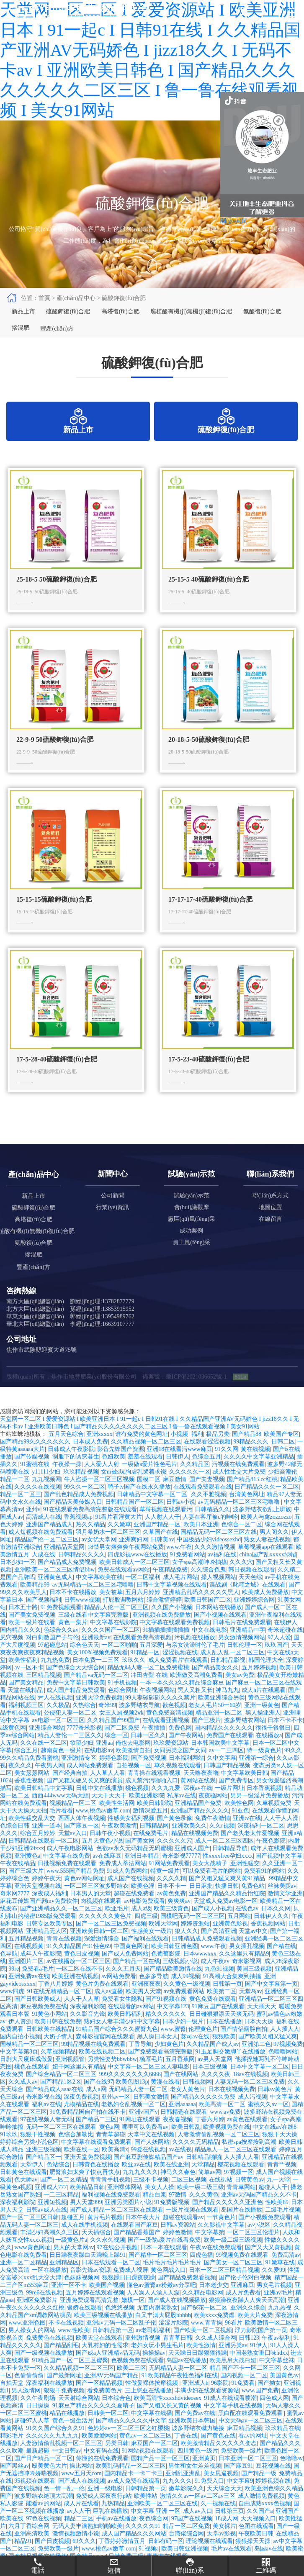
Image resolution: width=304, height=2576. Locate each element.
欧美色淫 (143, 1902)
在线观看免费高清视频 (142, 1653)
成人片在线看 (81, 2519)
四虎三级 (146, 1932)
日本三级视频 (209, 2082)
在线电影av (98, 1766)
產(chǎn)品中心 (76, 298)
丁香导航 (140, 2060)
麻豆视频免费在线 (43, 2022)
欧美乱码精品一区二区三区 (130, 2482)
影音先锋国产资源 (120, 1465)
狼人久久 (186, 1947)
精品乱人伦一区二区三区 (116, 1623)
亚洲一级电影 (105, 2504)
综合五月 (26, 1766)
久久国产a (260, 2527)
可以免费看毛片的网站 (211, 1887)
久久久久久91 (142, 2542)
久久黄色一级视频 (186, 2000)
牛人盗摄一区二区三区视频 (99, 1495)
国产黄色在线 (218, 2451)
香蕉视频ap (78, 1533)
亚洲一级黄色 (261, 1721)
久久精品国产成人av (212, 2060)
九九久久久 (177, 2497)
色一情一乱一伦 (64, 2504)
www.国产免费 (260, 2406)
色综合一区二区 (241, 1540)
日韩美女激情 (150, 2113)
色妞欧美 (113, 1472)
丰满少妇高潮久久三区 (49, 2248)
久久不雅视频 (208, 1510)
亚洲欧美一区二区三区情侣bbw (54, 1585)
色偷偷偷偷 (29, 2391)
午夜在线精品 (17, 1879)
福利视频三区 (26, 1721)
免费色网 (180, 1743)
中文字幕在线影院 (113, 1638)
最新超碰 (37, 2466)
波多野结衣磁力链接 (198, 2444)
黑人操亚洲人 (263, 1728)
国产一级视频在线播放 (43, 2369)
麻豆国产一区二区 (154, 2459)
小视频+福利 (186, 1450)
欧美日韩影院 (154, 1819)
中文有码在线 (101, 2466)
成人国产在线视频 (130, 1894)
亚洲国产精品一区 (157, 1540)
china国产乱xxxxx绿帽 (267, 1570)
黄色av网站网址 (84, 1894)
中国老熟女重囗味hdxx (258, 2369)
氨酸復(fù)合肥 (250, 315)
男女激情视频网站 (241, 1653)
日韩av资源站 (177, 2241)
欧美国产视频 (106, 2301)
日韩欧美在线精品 (49, 2045)
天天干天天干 (108, 1811)
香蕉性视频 (29, 1796)
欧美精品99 (34, 1600)
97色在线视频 (43, 2534)
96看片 (233, 2338)
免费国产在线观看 (229, 1751)
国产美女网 (140, 1856)
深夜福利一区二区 (260, 1841)
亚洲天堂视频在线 (37, 1902)
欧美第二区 (221, 2007)
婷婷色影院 (114, 1774)
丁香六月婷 (209, 2135)
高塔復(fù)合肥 (114, 315)
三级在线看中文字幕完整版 (94, 1631)
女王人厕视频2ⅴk (121, 1728)
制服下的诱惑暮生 (75, 1472)
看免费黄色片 (104, 2406)
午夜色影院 (271, 1856)
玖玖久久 (133, 1676)
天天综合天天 (224, 2504)
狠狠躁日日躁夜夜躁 (128, 2293)
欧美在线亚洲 (171, 2180)
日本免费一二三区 (95, 1676)
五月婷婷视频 (259, 1683)
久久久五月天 (123, 1984)
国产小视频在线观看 (220, 1631)
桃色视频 (137, 1804)
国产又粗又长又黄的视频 (169, 2421)
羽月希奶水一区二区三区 (108, 1548)
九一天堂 (278, 2195)
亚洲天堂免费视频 (99, 1713)
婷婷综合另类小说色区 (29, 2158)
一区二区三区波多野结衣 (96, 1902)
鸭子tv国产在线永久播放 (139, 1502)
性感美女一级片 (151, 1947)
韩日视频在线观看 (251, 1585)
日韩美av (162, 1555)
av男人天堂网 (215, 2075)
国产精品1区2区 (60, 2097)
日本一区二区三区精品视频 (224, 2286)
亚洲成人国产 (192, 1864)
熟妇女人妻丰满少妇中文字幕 (122, 2037)
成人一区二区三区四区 (224, 1856)
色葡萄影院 (165, 1969)
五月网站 (239, 1932)
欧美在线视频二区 (102, 2067)
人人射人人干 (162, 1533)
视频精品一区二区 (72, 1819)
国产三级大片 (26, 1887)
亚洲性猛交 (245, 1879)
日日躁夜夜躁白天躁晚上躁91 (87, 2271)
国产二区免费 (121, 1743)
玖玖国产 (276, 1661)
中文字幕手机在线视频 (233, 2421)
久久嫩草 (119, 1540)
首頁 (44, 298)
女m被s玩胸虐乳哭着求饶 (133, 1487)
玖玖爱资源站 (170, 1759)
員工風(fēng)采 (191, 1258)
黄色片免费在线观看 (102, 2000)
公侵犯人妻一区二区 (70, 1728)
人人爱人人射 (101, 1480)
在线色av (246, 1924)
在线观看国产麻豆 (134, 2241)
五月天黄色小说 (102, 1856)
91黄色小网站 (49, 2030)
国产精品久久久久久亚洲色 (227, 2218)
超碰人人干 (273, 2203)
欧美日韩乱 (186, 2143)
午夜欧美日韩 (255, 2549)
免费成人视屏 (130, 2286)
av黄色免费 (171, 1909)
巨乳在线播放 (110, 2527)
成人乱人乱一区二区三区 (232, 1668)
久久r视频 (222, 1841)
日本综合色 (116, 2414)
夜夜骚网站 (213, 1811)
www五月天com (81, 2489)
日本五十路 (23, 1623)
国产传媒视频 (31, 1472)
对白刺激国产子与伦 (52, 1653)
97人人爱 (279, 1653)
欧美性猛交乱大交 (31, 1834)
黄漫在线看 (165, 2097)
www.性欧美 (74, 2346)
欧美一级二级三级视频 (233, 2256)
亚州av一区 (115, 2113)
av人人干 (78, 2527)
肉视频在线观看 (100, 1917)
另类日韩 (117, 2459)
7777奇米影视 (84, 1743)
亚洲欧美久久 (189, 1841)
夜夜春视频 (177, 2135)
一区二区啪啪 (119, 1661)
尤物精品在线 (81, 2120)
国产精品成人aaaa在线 (54, 2105)
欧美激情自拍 (133, 1766)
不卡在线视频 (66, 2338)
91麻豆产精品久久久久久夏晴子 (93, 2421)
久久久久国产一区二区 (110, 1646)
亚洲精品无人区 (46, 1947)
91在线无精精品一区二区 (59, 2007)
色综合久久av (61, 1646)
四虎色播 (201, 2271)
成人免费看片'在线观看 (178, 1676)
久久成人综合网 (215, 2353)
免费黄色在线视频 (49, 2353)
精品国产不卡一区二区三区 (245, 2384)
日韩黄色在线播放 (95, 2180)
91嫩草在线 (280, 2278)
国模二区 (148, 1495)
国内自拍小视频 (20, 2052)
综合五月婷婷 (37, 1849)
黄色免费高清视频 (169, 1728)
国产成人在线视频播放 (176, 2316)
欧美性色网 (239, 1819)
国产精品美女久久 (215, 1683)
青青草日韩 (177, 2353)
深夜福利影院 (87, 2022)
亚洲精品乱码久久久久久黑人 (201, 1608)
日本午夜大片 (142, 2233)
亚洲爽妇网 (133, 1555)
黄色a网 (109, 2143)
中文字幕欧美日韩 (244, 1789)
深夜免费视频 (81, 2113)
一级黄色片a (71, 2256)
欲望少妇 (81, 1759)
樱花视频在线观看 (240, 2180)
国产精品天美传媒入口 (73, 1518)
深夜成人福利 (49, 1909)
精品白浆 (154, 2210)
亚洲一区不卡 (68, 2301)
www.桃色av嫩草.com (103, 1826)
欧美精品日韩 (87, 2203)
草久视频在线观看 (177, 1781)
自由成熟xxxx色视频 (264, 2519)
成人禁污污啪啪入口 (151, 1796)
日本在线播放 (224, 2037)
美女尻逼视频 (221, 2489)
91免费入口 (209, 2497)
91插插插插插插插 (165, 1646)
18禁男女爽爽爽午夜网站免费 (126, 1563)
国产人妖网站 (152, 2158)
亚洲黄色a (27, 1872)
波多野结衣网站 (244, 1736)
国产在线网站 (180, 2090)
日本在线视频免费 (231, 2105)
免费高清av (285, 2271)
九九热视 (279, 2323)
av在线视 (180, 2165)
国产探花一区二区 (203, 2323)
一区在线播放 (49, 2286)
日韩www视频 (82, 1615)
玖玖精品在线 (282, 2444)
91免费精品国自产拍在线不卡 (87, 2128)
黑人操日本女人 (157, 2052)
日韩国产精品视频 (227, 1781)
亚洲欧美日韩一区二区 (99, 1947)
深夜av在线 (197, 1804)
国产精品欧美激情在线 (173, 1984)
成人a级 (141, 1924)
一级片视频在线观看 (192, 2225)
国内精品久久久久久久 (223, 1743)
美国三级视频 (254, 1984)
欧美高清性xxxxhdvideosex (167, 2414)
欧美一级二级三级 (200, 2203)
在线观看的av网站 (131, 2022)
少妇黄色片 (169, 2060)
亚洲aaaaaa (182, 2120)
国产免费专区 (236, 1796)
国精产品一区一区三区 (160, 2474)
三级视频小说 (180, 1977)
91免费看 (243, 2399)
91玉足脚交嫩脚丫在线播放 (230, 2067)
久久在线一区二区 (43, 1759)
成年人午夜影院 (40, 1969)
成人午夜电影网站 (69, 1864)
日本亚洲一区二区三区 (248, 2474)
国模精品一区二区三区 (29, 2060)
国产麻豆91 (238, 2482)
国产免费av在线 (195, 2429)
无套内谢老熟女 (157, 2323)
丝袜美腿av (282, 1902)
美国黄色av (284, 2391)
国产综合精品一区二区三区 (61, 2090)
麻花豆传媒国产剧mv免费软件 (39, 1917)
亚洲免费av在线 (28, 1992)
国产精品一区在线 (136, 1977)
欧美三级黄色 (171, 1924)
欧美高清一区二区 (221, 2120)
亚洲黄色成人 (55, 1593)
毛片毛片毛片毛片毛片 (172, 2278)
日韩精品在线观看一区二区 (43, 1856)
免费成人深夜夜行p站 (103, 2512)
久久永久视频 (107, 2256)
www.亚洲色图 (27, 2338)
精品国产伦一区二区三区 (46, 1555)
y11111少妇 (46, 1487)
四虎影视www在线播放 (137, 1570)
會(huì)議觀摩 (191, 1223)
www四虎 (12, 2007)
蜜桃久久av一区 (268, 2120)
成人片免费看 (243, 2308)
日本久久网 (276, 1924)
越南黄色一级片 (61, 1766)
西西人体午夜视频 (81, 1834)
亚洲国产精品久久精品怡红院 (227, 1909)
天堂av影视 (221, 2549)
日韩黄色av (249, 2195)
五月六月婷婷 (142, 1608)
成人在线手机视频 (84, 2241)
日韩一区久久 (148, 1751)
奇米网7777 (14, 1909)
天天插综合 (96, 2248)
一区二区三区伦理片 (253, 2248)
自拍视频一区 (133, 1781)
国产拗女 (269, 2399)
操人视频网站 (218, 1593)
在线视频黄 (29, 1962)
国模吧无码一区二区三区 (192, 1932)
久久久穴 (241, 1578)
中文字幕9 (240, 2497)
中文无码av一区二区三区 (251, 2436)
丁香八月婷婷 (55, 2000)
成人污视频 (252, 2113)
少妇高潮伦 (282, 1487)
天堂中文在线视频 (151, 2150)
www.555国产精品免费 (75, 1887)
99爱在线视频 (148, 2165)
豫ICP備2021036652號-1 (196, 1392)
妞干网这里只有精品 (78, 2082)
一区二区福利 (142, 1593)
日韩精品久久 (212, 1525)
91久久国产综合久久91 (55, 2444)
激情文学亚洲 (285, 1909)
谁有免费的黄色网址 (141, 1450)
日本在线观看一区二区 (111, 2278)
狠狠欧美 (224, 2052)
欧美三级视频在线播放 (103, 2331)
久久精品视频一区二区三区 (146, 1457)
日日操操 (37, 2421)
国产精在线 (281, 1962)
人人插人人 (284, 2045)
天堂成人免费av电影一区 (225, 1917)
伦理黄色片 (203, 2045)
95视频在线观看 (34, 2497)
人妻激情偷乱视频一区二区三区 (219, 2150)
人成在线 (43, 1570)
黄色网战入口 (168, 2286)
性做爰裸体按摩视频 (152, 2399)
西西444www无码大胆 (60, 1811)
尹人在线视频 (55, 1713)
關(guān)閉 (233, 221)
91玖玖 (9, 2150)
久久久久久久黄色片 (105, 1932)
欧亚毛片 (117, 1924)
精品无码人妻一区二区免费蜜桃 (148, 1683)
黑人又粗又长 (195, 1706)
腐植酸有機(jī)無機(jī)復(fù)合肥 (182, 315)
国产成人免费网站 (125, 1969)
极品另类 (217, 1450)
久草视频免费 (273, 1819)
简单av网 (209, 2188)
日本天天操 (258, 2037)
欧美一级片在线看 (31, 1638)
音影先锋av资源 (90, 2286)
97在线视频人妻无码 (46, 2135)
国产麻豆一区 (81, 1841)
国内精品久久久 (20, 1646)
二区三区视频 (188, 2195)
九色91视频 (219, 1984)
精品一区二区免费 (186, 2542)
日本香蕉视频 (264, 1804)
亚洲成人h (195, 2399)
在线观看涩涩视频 (207, 1457)
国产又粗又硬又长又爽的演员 (84, 1796)
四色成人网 (274, 2414)
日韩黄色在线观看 (23, 2188)
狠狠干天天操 (279, 2150)
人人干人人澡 (281, 1834)
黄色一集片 (73, 1638)
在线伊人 (285, 1638)
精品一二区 (14, 1495)
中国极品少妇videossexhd (209, 1555)
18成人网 (226, 2534)
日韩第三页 (229, 2527)
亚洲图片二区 (26, 1977)
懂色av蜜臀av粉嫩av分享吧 (161, 2301)
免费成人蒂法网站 (122, 1879)
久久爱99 (273, 2286)
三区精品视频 (43, 1691)
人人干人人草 (81, 2015)
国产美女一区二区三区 (233, 2278)
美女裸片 (224, 2542)
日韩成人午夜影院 (71, 1465)
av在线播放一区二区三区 (78, 1977)
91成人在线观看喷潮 (230, 2414)
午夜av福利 (276, 2353)
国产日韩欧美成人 (37, 2015)
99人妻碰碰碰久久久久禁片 (160, 1713)
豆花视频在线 (273, 2482)
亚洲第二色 (256, 2060)
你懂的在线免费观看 (102, 2474)
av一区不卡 (28, 1683)
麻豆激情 (174, 1495)
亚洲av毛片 (278, 2308)
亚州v (33, 1525)
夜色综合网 (153, 2534)
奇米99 (107, 1721)
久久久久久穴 (174, 1856)
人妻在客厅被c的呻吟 (210, 1533)
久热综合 (84, 1721)
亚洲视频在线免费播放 (161, 1631)
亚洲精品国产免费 (198, 1819)
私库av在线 (181, 1811)
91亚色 (240, 1826)
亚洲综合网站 (46, 1743)
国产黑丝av (14, 2482)
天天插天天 (261, 2022)
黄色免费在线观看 (212, 2015)
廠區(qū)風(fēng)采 (192, 1235)
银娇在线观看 (84, 2323)
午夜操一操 (67, 1480)
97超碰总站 (52, 1661)
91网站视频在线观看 (147, 2466)
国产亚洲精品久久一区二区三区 (61, 1924)
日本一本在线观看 (163, 2263)
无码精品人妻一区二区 (138, 2105)
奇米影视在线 (43, 2113)
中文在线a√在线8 (274, 2143)
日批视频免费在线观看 (67, 1879)
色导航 (9, 1969)
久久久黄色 (204, 2210)
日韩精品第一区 (112, 2346)
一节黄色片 (221, 2233)
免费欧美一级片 (241, 2466)
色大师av (25, 2195)
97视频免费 (288, 2060)
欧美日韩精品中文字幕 (43, 1804)
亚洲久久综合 (247, 2323)
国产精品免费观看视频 (186, 2293)
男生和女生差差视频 (194, 2482)
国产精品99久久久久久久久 (35, 1457)
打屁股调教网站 (123, 1615)
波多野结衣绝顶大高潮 (43, 2512)
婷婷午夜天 (46, 1894)
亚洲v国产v (143, 2128)
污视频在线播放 (194, 1653)
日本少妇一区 (17, 1578)
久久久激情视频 (214, 1563)
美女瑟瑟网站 (31, 1789)
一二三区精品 (61, 2210)
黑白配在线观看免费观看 (251, 2429)
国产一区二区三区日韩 (29, 2233)
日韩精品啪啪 (203, 2173)
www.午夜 (179, 1563)
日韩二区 (283, 1457)
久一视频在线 (218, 2519)
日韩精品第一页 (145, 2504)
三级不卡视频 (150, 2195)
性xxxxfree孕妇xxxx (228, 1872)
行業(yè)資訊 (112, 1223)
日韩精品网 (154, 1841)
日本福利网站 (186, 1774)
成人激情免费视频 (261, 2512)
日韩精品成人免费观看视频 (207, 1954)
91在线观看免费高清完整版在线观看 (90, 1525)
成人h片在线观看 (264, 1706)
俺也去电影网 (133, 1759)
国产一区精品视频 (99, 2399)
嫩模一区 (133, 2316)
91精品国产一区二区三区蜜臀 (70, 2376)
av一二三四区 (226, 1766)
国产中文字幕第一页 (271, 2000)
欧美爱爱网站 (99, 2451)
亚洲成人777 (51, 2203)
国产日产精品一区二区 (43, 2474)
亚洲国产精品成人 (49, 1540)
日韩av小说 (180, 1518)
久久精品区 (194, 1480)
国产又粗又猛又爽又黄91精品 (228, 1894)
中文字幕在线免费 (66, 1872)
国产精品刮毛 (61, 2361)
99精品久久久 (250, 1457)
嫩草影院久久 (186, 2504)
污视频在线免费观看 (238, 1480)
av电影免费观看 (144, 1917)
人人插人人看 (241, 2173)
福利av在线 (46, 2120)
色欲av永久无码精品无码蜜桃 (134, 1864)
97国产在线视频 (191, 2534)
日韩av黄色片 (275, 2105)
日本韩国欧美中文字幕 (220, 1759)
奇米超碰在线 (285, 1646)
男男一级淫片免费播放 (259, 1811)
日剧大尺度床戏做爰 (26, 2075)
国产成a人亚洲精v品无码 (108, 2369)
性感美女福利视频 (131, 1834)
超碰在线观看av (183, 2233)
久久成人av (22, 2097)
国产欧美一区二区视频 (202, 2346)
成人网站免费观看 (90, 1781)
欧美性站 (145, 2512)
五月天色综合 (66, 1450)
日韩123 (249, 2353)
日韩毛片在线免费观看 (242, 1638)
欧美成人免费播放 (265, 1608)
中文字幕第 (209, 2248)
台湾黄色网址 (246, 1510)
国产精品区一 (43, 2173)
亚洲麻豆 (242, 2301)
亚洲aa (104, 1759)
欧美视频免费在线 (226, 2143)
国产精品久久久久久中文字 (131, 2436)
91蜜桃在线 (34, 1480)
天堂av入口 (72, 1849)
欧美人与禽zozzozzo (266, 1533)
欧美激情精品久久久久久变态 (218, 2459)
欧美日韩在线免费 (57, 2037)
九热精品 (113, 2519)
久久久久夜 (215, 2090)
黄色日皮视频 (81, 1969)
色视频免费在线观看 (137, 2376)
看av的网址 (252, 2451)
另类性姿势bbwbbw (112, 2075)
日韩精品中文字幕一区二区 (153, 1510)
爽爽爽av (179, 1917)
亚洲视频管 (70, 2075)
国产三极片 (206, 1736)
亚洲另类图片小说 (128, 2218)
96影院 (220, 2399)
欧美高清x (115, 2165)
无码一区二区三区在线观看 (61, 2143)
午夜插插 (153, 1743)
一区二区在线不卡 (79, 1984)
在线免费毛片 (150, 1849)
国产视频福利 (43, 1615)
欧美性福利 (23, 1676)
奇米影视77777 (181, 1872)
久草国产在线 (160, 1548)
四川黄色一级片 (197, 2466)
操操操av (153, 2369)
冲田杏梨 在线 (149, 1691)
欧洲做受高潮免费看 (196, 1691)
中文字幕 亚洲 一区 (155, 2527)
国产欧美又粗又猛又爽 (267, 2052)
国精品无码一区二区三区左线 (218, 1548)
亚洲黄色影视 (230, 1939)
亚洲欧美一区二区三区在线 (162, 2519)
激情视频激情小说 (75, 2549)
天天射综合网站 (78, 2414)
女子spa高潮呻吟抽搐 (199, 1578)
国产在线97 (98, 2097)
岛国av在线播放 (186, 2376)
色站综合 (58, 2180)
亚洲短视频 (52, 2218)
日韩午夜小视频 (110, 1849)
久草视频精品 (58, 2067)
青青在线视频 (64, 1954)
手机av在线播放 (116, 2534)
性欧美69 (277, 2218)
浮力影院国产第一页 (260, 2346)
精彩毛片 (11, 2451)
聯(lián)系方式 (270, 1211)
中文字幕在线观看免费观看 (96, 2158)
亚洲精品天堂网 (64, 1563)
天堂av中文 (253, 1947)
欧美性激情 (201, 2361)
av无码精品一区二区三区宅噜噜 (239, 1518)
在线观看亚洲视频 (165, 1736)
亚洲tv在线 (247, 1834)
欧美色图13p (132, 2097)
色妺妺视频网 (81, 2293)
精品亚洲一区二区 (219, 1728)
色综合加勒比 (75, 2150)
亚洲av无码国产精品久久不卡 (259, 2210)
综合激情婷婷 (164, 1615)
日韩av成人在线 (46, 2225)
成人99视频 (185, 1992)
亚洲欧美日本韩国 (192, 2436)
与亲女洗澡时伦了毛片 (195, 1661)
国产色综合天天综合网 (75, 1683)
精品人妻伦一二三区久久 (70, 1751)
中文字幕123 (173, 2022)
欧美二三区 (131, 2384)
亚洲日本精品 (142, 1872)
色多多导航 (153, 1992)
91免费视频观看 (61, 1623)
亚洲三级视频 (43, 2165)
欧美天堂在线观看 (99, 2353)
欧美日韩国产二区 (207, 1615)
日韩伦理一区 (244, 1661)
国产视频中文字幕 (278, 1872)
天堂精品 (203, 2180)
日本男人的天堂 (90, 1909)
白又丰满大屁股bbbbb (163, 2331)
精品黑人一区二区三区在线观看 (235, 2165)
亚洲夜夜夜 (146, 2000)
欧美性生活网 (116, 1819)
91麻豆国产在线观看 (218, 2022)
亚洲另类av (233, 2361)
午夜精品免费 (170, 1585)
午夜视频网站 (157, 1706)
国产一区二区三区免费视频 (111, 1939)
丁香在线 (186, 2451)
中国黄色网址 (131, 1962)
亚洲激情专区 (78, 1774)
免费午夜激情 (212, 1834)
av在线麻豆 (107, 1872)
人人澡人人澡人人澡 (153, 2308)
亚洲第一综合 (256, 1774)
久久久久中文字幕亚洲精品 (259, 1472)
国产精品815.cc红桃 (252, 1495)
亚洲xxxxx (99, 1450)
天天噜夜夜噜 (201, 1789)
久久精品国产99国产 (113, 1736)
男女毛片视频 (274, 2301)
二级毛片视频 (282, 2225)
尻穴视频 (11, 1653)
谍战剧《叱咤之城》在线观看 (247, 1600)
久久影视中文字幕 (221, 2241)
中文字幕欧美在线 (99, 1593)
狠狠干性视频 (37, 2150)
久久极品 (58, 1721)
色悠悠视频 (119, 2323)
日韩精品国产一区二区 (134, 1518)
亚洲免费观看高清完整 (89, 2316)
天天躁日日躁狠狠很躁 (197, 2369)
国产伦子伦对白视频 (245, 2293)
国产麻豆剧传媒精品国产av (148, 2173)
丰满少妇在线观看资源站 (207, 2406)
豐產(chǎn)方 (53, 340)
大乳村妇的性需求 (105, 2361)
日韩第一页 (227, 2000)
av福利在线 (222, 1570)
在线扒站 (220, 2195)
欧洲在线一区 (81, 2165)
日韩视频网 (197, 2097)
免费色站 (253, 1902)
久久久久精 (171, 1894)
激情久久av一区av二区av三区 (197, 2512)
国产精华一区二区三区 (158, 2271)
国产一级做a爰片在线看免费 (164, 2256)
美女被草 (111, 1608)
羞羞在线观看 (145, 1472)
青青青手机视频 (110, 2195)
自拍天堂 (11, 2399)
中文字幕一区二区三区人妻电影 (149, 2082)
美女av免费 (239, 1691)
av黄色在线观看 (247, 2135)
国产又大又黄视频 (268, 2263)
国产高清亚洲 (218, 1947)
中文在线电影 (209, 1646)
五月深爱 (151, 1661)
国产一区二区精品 (63, 2195)
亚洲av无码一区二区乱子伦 (121, 2338)
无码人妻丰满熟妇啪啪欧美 (87, 2542)
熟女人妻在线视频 (267, 1555)
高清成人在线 (43, 1533)
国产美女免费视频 (31, 1631)
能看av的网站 (43, 2519)
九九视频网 (46, 1495)
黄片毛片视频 (105, 2233)
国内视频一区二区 (243, 2391)
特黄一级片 (165, 1887)
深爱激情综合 (101, 1954)
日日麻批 (201, 1902)
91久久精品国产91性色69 (78, 1962)
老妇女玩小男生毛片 (157, 2361)
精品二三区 (78, 2534)
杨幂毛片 (151, 2075)
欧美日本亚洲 (201, 1540)
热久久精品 (90, 1540)
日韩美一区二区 (108, 2429)
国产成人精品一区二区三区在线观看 (116, 2225)
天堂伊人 (32, 2180)
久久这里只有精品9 (244, 1969)
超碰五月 (73, 2233)
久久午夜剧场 (37, 2414)
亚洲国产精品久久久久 (199, 1826)
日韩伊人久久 (271, 1932)
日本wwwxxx (199, 1969)
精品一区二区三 (20, 1510)
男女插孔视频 (246, 1962)
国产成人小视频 (212, 1924)
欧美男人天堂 (143, 2007)
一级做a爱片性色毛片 (149, 1480)
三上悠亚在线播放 (148, 2406)
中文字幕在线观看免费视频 (174, 1638)
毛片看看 (61, 1826)
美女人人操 (159, 2203)
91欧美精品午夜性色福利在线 (180, 2391)
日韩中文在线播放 (99, 1804)
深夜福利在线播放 (49, 2399)
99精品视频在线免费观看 (93, 2060)
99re (13, 1984)
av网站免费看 (118, 1992)
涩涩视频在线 (180, 1668)
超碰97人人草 (31, 2436)
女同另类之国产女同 (180, 1766)
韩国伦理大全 (265, 1676)
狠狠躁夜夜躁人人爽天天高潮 (247, 2316)
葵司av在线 (194, 2052)
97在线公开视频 (117, 2263)
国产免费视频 (148, 1774)
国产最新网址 (64, 2391)
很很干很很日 (273, 1743)
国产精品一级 (258, 2489)
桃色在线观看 (31, 2082)
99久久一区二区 (84, 1502)
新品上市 (22, 315)
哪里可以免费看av (145, 2143)
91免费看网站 (187, 1570)
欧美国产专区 (281, 1450)
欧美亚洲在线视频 (75, 1992)
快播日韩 (227, 1902)
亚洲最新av (96, 1653)
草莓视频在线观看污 (165, 1525)
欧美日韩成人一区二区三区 (134, 1578)
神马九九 (227, 1706)
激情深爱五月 (150, 1826)
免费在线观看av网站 (124, 1585)
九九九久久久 (140, 2188)
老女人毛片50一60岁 (214, 1721)
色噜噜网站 (283, 2067)
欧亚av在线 (136, 2180)
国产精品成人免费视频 (67, 1578)
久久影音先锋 (87, 2030)
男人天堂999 (86, 2218)
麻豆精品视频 (244, 2444)
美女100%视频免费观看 (97, 1668)
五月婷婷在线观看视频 (95, 2308)
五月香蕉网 (180, 2075)
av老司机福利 (153, 2346)
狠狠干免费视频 (64, 2406)
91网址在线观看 (139, 2135)
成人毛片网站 (180, 1593)
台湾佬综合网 (186, 2549)
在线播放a (269, 1751)
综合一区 (116, 1751)
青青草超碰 (110, 2150)
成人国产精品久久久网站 (134, 2549)
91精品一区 (145, 1668)
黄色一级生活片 (72, 2436)
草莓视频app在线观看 (265, 1563)
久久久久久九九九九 (52, 2451)
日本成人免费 (90, 1457)
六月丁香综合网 (28, 2542)
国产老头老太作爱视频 (250, 1849)
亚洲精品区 (64, 2278)
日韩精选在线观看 (183, 2128)
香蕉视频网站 (268, 1939)
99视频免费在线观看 (242, 2271)
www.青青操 (206, 2338)
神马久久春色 (178, 2188)
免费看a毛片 (38, 1984)
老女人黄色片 (187, 2105)
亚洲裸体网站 (124, 2203)
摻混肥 (19, 339)
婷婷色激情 (177, 2248)
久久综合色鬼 (208, 1585)
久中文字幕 (221, 1774)
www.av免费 (225, 2128)
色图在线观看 (256, 2542)
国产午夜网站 (186, 1751)
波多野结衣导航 (139, 1721)
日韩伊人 (177, 1472)
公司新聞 (112, 1211)
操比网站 (81, 2482)
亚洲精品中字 (247, 1646)
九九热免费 (55, 1676)
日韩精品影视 (227, 1676)
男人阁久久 (274, 1548)
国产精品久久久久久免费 (203, 2113)
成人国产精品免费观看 (75, 1706)
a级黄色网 (13, 1743)
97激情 (177, 2210)
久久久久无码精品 (195, 2158)
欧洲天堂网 (163, 1939)
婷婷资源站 (195, 1939)
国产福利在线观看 (145, 1954)
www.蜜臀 (173, 2045)
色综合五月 (206, 1472)
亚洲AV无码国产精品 (111, 2391)
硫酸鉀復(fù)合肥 (124, 298)
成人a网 (96, 2105)
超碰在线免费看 (134, 1909)
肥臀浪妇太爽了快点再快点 (84, 2188)
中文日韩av (66, 2466)
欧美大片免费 (255, 2331)
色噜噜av (291, 2474)
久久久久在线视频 (37, 1502)
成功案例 (191, 1246)
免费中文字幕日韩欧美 (75, 1698)
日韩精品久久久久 (81, 1570)
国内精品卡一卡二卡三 (133, 2489)
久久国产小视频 (171, 1623)
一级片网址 (229, 1804)
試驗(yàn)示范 (192, 1211)
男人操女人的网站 (31, 2346)
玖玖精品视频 (80, 1487)
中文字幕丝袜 (276, 2376)
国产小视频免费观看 (264, 2233)
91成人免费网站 (127, 1887)
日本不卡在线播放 (72, 1608)
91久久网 (226, 1465)
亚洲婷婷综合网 (254, 1615)
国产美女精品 (26, 1698)
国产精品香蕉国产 (136, 2248)
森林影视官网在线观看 (105, 2052)
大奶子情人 (58, 2052)
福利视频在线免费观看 (111, 2210)
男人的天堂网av (73, 2263)
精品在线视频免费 (194, 1849)
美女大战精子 (209, 1879)
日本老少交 (213, 2301)
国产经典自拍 (70, 1789)
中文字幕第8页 (19, 2067)
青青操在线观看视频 (154, 1789)
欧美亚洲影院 (146, 1811)
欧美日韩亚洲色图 (174, 1962)
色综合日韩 (14, 1841)
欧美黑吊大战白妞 (232, 2376)
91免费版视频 (171, 2218)
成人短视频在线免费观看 (40, 1548)
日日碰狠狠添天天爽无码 (221, 2030)
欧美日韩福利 (125, 2030)
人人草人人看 (107, 1789)
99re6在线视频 (44, 2308)
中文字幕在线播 (151, 2429)
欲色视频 (174, 1721)
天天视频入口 (258, 2534)
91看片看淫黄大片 (118, 1533)
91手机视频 (122, 1698)
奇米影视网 (246, 1977)
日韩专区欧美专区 (49, 1939)
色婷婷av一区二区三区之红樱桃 (128, 2444)
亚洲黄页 (204, 2474)
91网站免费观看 (169, 1879)
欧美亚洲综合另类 (221, 1713)
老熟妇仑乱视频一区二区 (133, 2120)
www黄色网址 (32, 2263)
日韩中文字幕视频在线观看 (172, 1600)
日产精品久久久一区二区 (266, 1502)
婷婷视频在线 (273, 2497)
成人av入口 (197, 2527)
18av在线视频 (250, 2090)
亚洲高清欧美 (31, 2549)
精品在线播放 (67, 2429)
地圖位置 (270, 1223)
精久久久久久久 (165, 2030)
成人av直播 (108, 2007)
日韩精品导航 (229, 1864)
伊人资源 (20, 2037)
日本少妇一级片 (183, 2037)
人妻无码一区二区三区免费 (249, 2097)
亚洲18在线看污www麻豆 (179, 1465)
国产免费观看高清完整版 (160, 2067)
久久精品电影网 (202, 2308)
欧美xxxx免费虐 (213, 2331)
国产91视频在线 (165, 2015)
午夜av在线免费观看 (216, 2263)
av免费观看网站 (184, 2007)
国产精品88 (246, 1450)
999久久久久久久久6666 (130, 2090)
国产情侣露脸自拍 (243, 2045)
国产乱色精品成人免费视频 (79, 1510)
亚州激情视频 (142, 2353)
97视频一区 (238, 2188)
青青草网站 (241, 2203)
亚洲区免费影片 (36, 2316)
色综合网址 (122, 1706)
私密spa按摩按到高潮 (249, 2158)
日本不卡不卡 (285, 1736)
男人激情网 (26, 2406)
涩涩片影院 (173, 2338)
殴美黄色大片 (49, 2482)
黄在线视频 (255, 1465)
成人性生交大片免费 (239, 1487)
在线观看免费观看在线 (202, 1502)
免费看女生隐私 (122, 2015)
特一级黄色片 (264, 1766)
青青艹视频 (281, 2180)
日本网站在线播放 (218, 1623)
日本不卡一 (171, 1902)
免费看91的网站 (264, 1887)
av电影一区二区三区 (58, 1736)
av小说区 (259, 2241)
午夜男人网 (49, 1781)
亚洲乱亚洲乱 (183, 2489)
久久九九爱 (165, 1804)
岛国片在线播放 (241, 2225)
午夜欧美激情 (119, 1841)
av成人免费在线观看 (134, 2497)
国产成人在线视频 (81, 2497)
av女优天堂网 (99, 1555)
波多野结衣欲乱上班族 (262, 1525)
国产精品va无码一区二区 (96, 1691)
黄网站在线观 (198, 1796)
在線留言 (270, 1235)
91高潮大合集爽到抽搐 (232, 1992)
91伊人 (259, 2361)
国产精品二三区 (96, 2135)
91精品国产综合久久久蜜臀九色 (117, 2045)
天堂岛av (250, 2007)
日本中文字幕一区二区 (259, 2082)
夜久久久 (20, 1781)
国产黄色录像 (174, 1834)
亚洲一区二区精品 (23, 2278)
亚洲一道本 (46, 1841)
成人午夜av (215, 1977)
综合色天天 (84, 1661)
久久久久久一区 (189, 1487)
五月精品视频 (26, 1954)
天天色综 (250, 1593)
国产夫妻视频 (206, 1495)
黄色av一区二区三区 (145, 2451)
